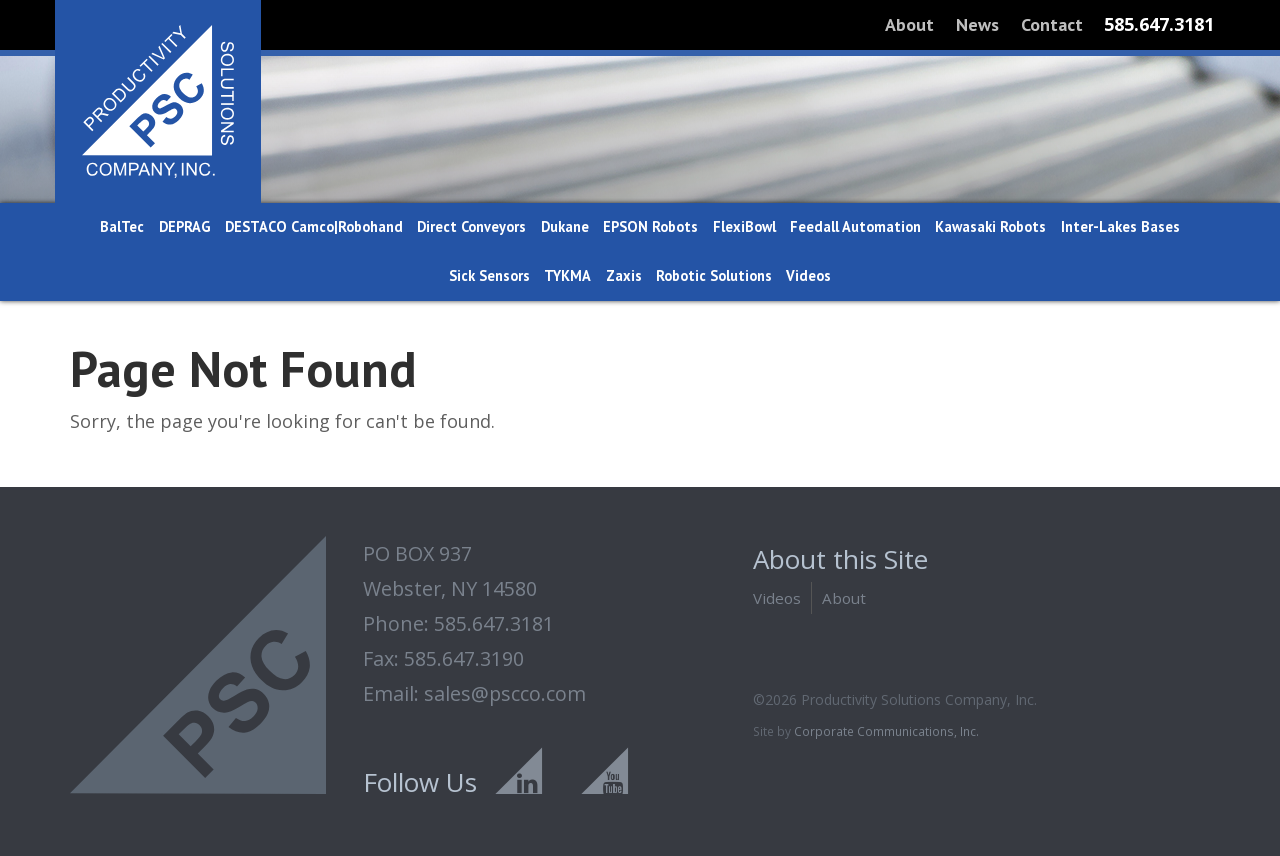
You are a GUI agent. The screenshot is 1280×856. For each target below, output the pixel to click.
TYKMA (567, 275)
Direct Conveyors (471, 226)
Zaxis (624, 275)
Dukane (565, 226)
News (977, 24)
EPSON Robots (650, 226)
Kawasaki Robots (990, 226)
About (909, 24)
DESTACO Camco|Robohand (314, 226)
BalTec (122, 226)
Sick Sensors (489, 275)
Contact (1052, 24)
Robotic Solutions (714, 275)
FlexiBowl (744, 226)
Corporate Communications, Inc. (886, 731)
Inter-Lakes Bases (1120, 226)
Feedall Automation (855, 226)
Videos (808, 275)
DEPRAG (185, 226)
